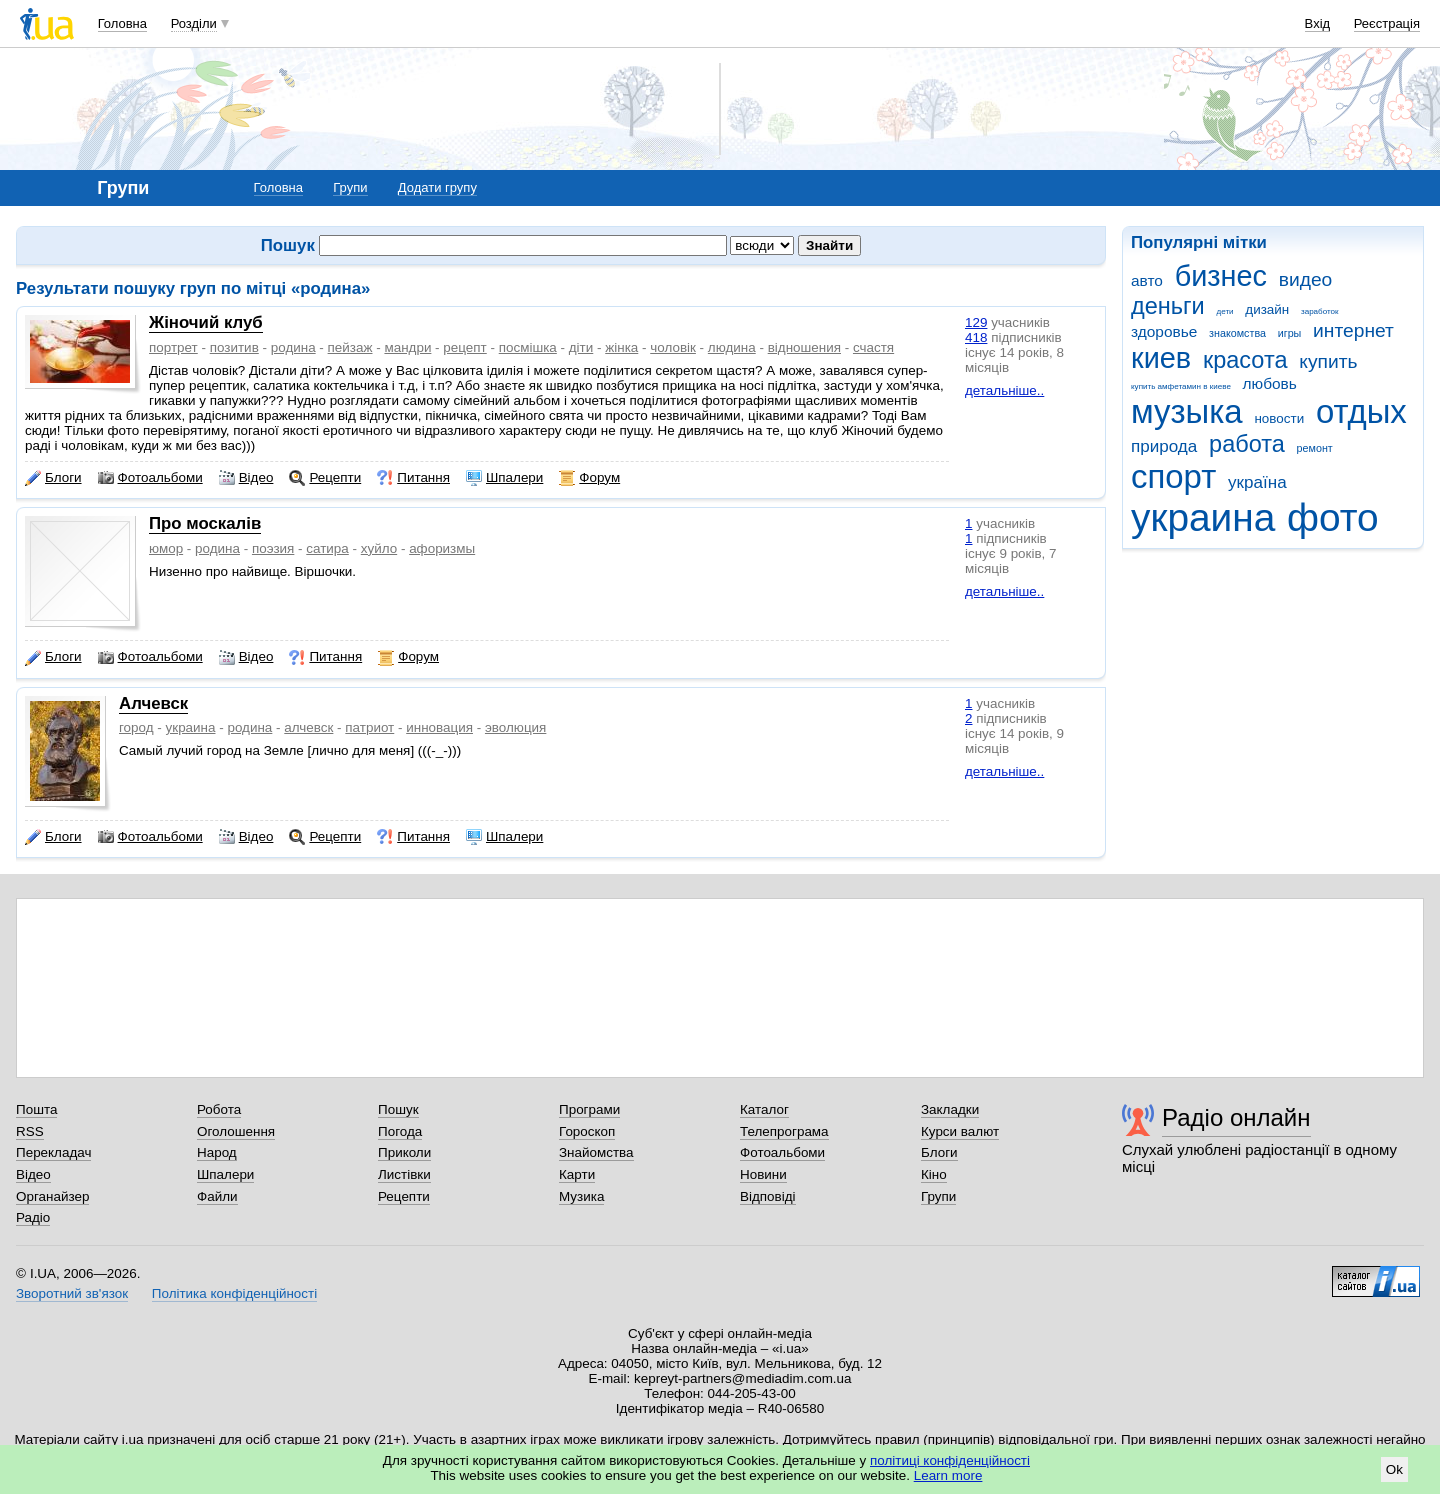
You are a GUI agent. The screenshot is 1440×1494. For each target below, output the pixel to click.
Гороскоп (587, 1131)
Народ (217, 1152)
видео (1306, 279)
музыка (1187, 411)
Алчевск (153, 703)
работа (1247, 444)
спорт (1173, 476)
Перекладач (53, 1152)
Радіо (33, 1217)
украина (1203, 517)
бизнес (1221, 276)
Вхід (1318, 23)
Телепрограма (784, 1131)
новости (1279, 418)
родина (293, 347)
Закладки (950, 1109)
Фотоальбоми (150, 478)
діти (581, 347)
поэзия (273, 548)
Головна (122, 23)
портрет (173, 347)
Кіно (934, 1174)
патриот (369, 727)
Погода (400, 1131)
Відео (246, 478)
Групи (350, 187)
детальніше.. (1004, 390)
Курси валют (960, 1131)
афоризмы (442, 548)
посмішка (528, 347)
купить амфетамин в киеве (1181, 386)
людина (732, 347)
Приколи (404, 1152)
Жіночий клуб (206, 322)
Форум (589, 478)
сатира (327, 548)
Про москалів (205, 523)
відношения (804, 347)
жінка (621, 347)
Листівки (404, 1174)
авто (1147, 280)
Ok (1394, 1469)
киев (1161, 358)
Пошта (36, 1109)
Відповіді (768, 1196)
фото (1333, 517)
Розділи (194, 23)
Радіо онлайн (1236, 1117)
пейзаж (350, 347)
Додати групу (437, 187)
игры (1290, 333)
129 (976, 322)
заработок (1320, 311)
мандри (407, 347)
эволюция (515, 727)
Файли (217, 1196)
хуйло (379, 548)
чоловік (673, 347)
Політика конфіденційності (234, 1293)
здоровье (1164, 331)
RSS (30, 1131)
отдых (1361, 411)
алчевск (308, 727)
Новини (763, 1174)
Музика (581, 1196)
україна (1257, 482)
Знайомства (596, 1152)
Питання (413, 478)
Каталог (764, 1109)
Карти (577, 1174)
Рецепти (325, 478)
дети (1225, 311)
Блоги (53, 478)
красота (1245, 360)
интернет (1353, 330)
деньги (1168, 306)
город (136, 727)
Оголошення (236, 1131)
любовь (1270, 383)
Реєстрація (1387, 23)
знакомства (1237, 333)
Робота (219, 1109)
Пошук (398, 1109)
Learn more (948, 1475)
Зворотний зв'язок (72, 1293)
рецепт (464, 347)
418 (976, 337)
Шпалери (504, 478)
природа (1164, 446)
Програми (589, 1109)
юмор (166, 548)
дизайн (1267, 309)
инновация (439, 727)
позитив (234, 347)
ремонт (1315, 448)
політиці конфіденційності (950, 1460)
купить (1328, 361)
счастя (873, 347)
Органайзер (52, 1196)
